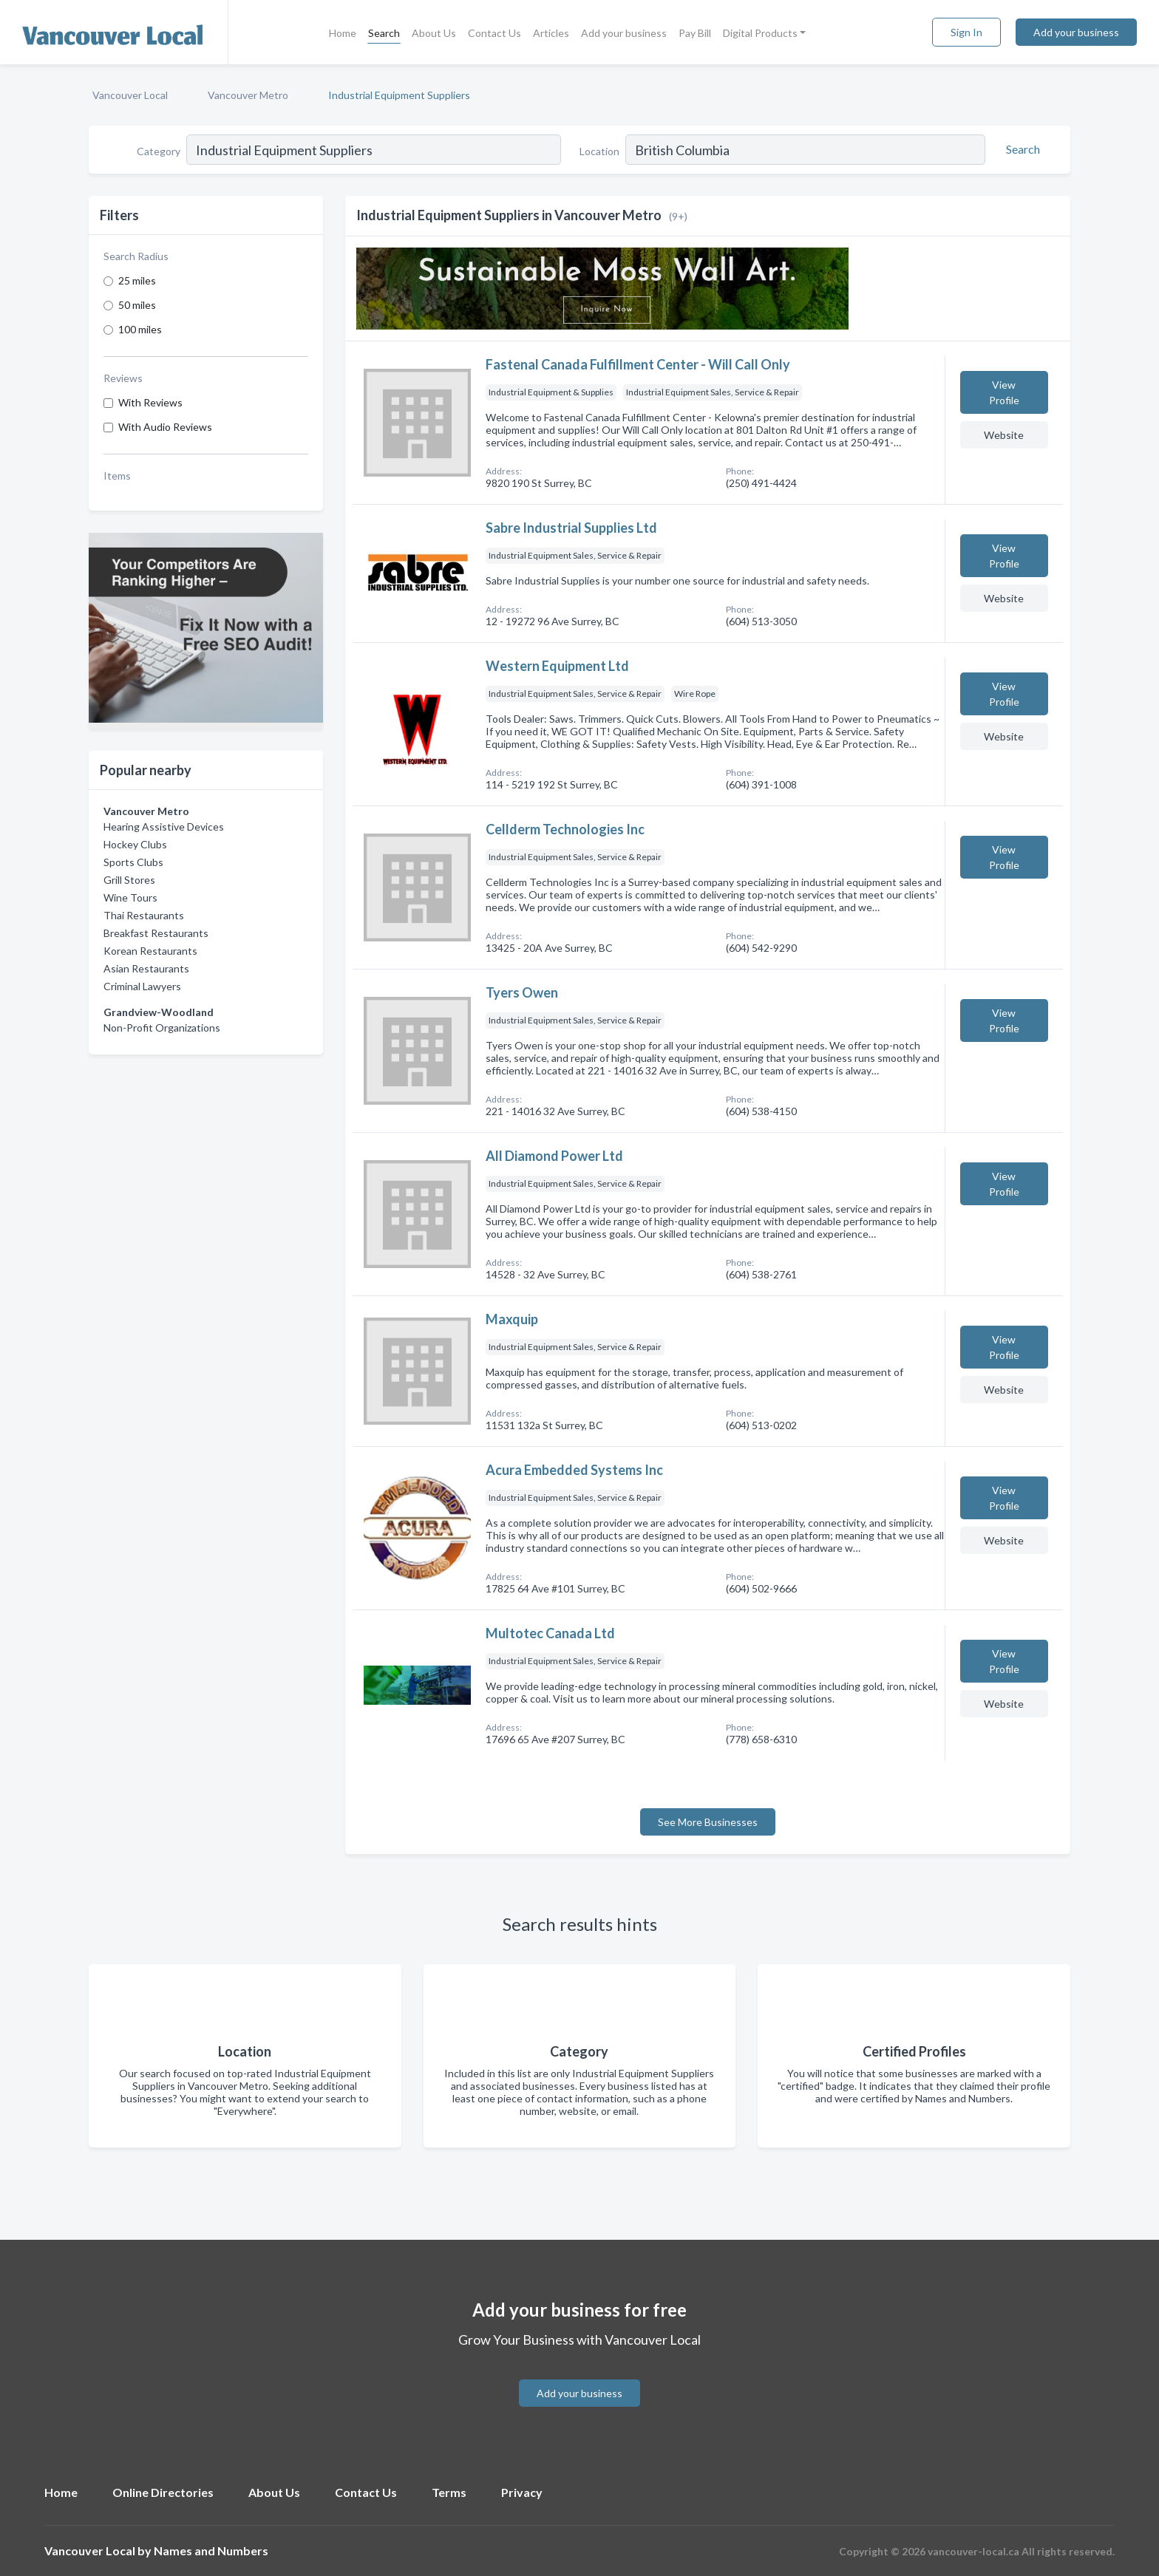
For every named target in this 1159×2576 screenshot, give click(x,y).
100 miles (140, 329)
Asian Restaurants (146, 968)
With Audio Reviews (165, 426)
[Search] (1021, 149)
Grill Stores (129, 879)
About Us (434, 33)
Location (599, 151)
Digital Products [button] (760, 33)
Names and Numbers (211, 2550)
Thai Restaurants (143, 915)
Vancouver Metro (248, 95)
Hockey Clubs (135, 844)
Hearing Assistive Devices (163, 826)
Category (158, 151)
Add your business (624, 33)
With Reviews (150, 402)
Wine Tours (130, 897)
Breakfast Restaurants (155, 933)
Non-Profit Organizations (161, 1027)
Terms (449, 2492)
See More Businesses (708, 1822)
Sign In (966, 32)
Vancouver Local (130, 95)
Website (1004, 435)
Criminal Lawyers (142, 986)
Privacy (522, 2492)
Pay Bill (695, 33)
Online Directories (163, 2492)
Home (342, 33)
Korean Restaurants (150, 950)
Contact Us (494, 33)
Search (384, 33)
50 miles (137, 305)
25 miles (137, 280)
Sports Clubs (133, 862)
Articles (551, 33)
